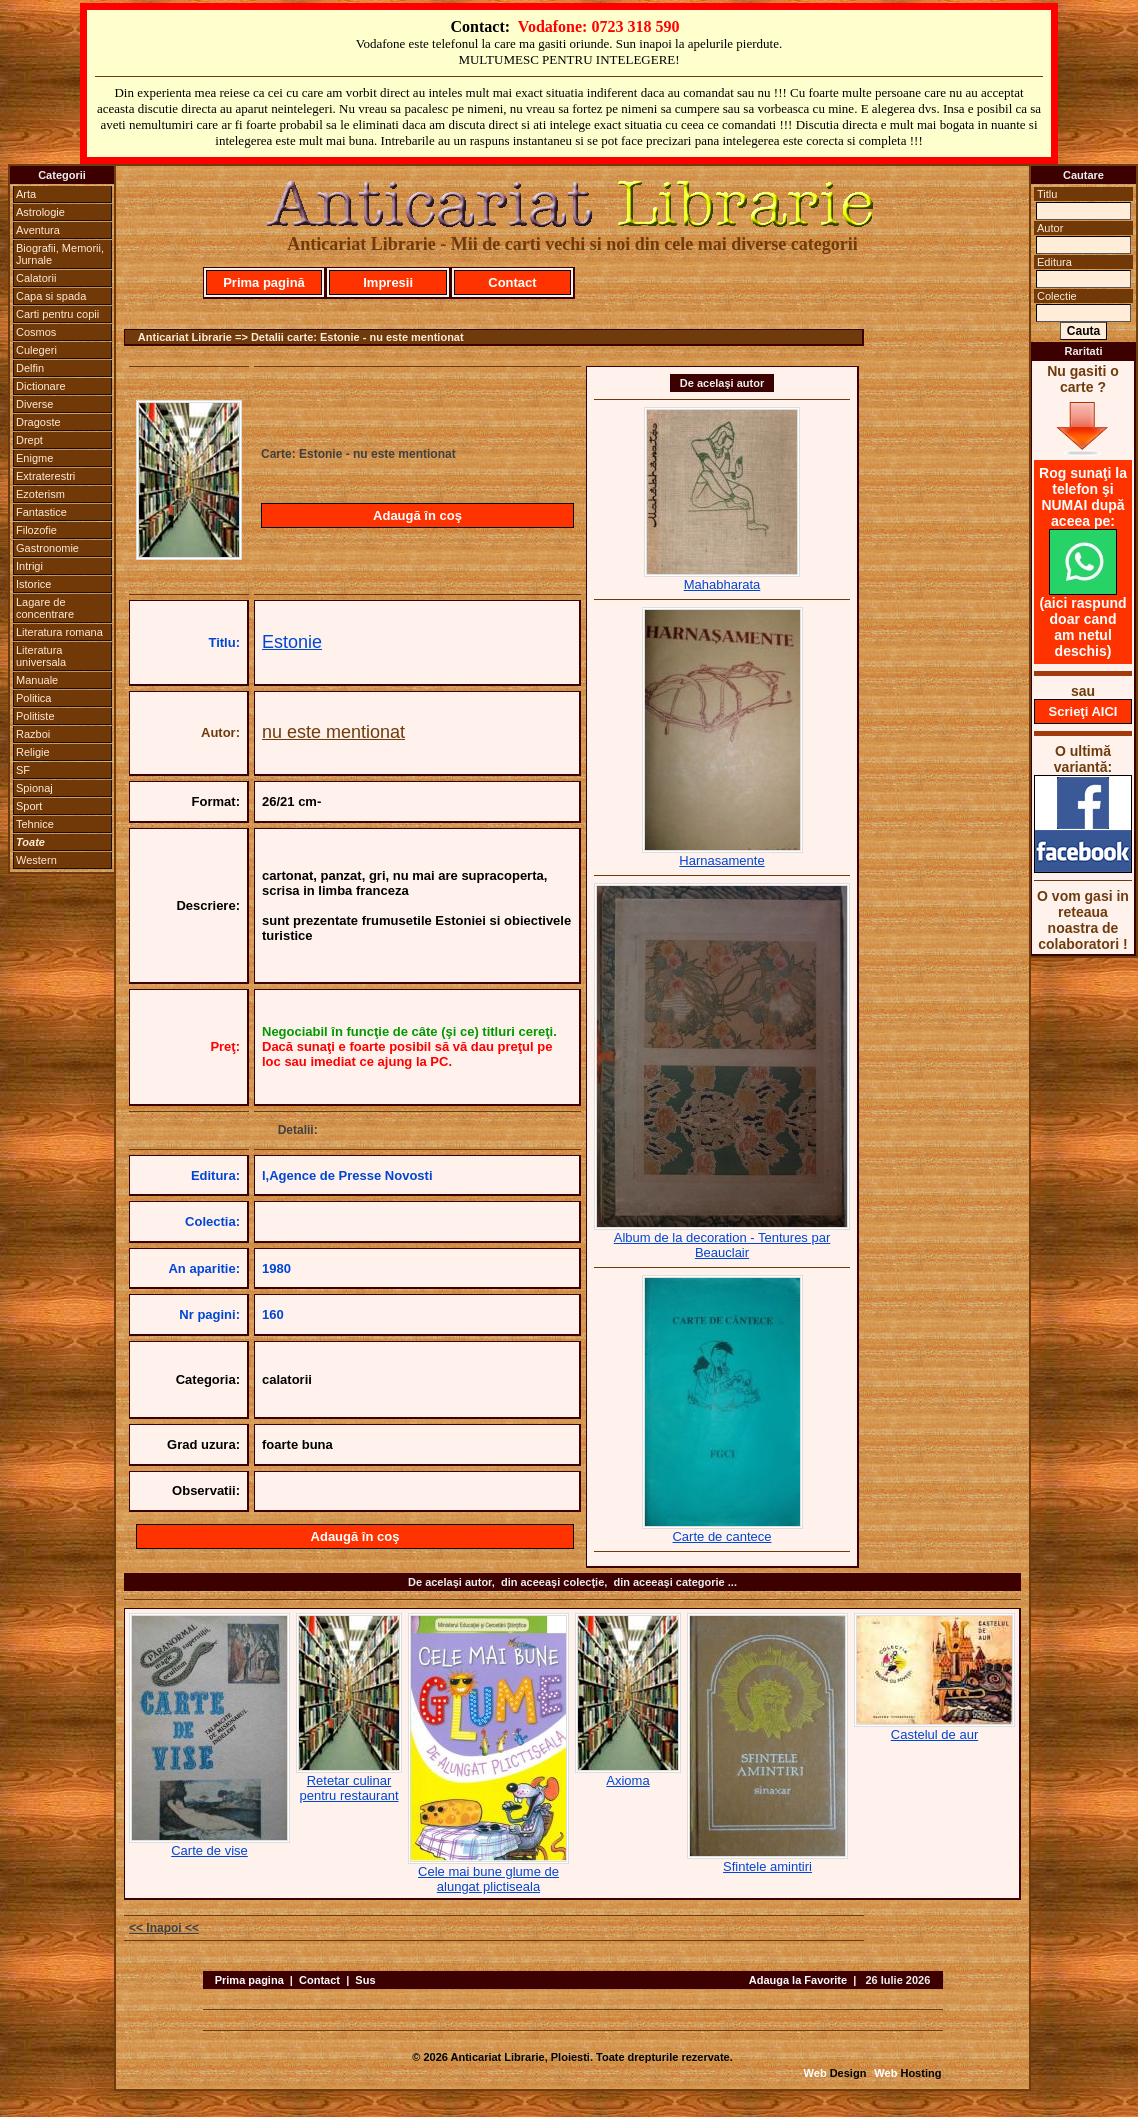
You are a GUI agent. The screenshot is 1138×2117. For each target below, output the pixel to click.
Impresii (388, 282)
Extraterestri (45, 476)
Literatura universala (41, 656)
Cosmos (36, 332)
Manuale (37, 680)
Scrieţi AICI (1083, 711)
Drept (29, 440)
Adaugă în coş (417, 515)
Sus (365, 1980)
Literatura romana (59, 632)
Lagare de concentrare (45, 608)
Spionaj (34, 788)
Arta (26, 194)
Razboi (33, 734)
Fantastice (41, 512)
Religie (33, 752)
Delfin (30, 368)
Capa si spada (51, 296)
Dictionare (41, 386)
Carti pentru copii (57, 314)
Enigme (34, 458)
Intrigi (29, 566)
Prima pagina (249, 1980)
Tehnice (35, 824)
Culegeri (36, 350)
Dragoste (38, 422)
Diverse (34, 404)
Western (36, 860)
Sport (29, 806)
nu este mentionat (333, 732)
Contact (512, 282)
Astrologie (40, 212)
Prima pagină (264, 282)
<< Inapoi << (164, 1928)
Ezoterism (40, 494)
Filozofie (36, 530)
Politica (33, 698)
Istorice (33, 584)
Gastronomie (47, 548)
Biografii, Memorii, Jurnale (60, 254)
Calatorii (36, 278)
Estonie (292, 642)
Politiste (35, 716)
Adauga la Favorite (798, 1980)
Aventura (38, 230)
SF (23, 770)
